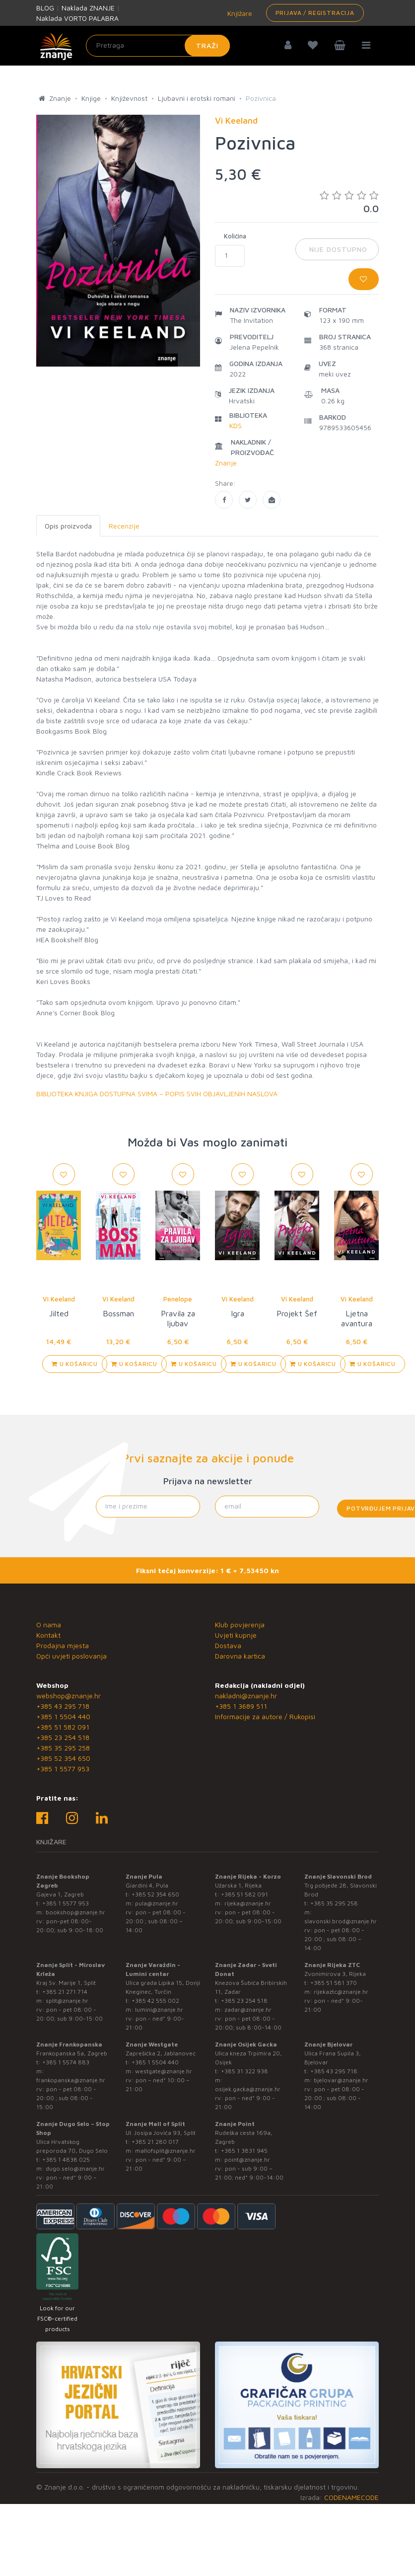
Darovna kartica (240, 1656)
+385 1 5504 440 (63, 1716)
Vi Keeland (59, 1299)
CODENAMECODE (351, 2497)
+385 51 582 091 (62, 1727)
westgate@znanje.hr (163, 2071)
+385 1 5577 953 (62, 1768)
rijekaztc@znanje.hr (341, 1991)
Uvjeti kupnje (236, 1635)
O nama (48, 1624)
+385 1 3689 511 (241, 1706)
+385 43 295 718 (62, 1706)
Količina (235, 236)
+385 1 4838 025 (66, 2159)
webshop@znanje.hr (68, 1695)
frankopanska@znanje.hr (70, 2080)
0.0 (349, 202)
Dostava (228, 1645)
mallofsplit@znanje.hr (165, 2150)
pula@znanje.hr (156, 1903)
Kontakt (48, 1635)
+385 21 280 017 (155, 2141)
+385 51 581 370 (333, 1982)
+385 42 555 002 (155, 2000)
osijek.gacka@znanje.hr (247, 2089)
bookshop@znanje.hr (75, 1912)
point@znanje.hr (247, 2159)
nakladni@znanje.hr (246, 1695)
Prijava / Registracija (315, 12)
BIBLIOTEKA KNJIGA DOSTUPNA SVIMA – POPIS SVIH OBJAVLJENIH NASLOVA (156, 1093)
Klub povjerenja (240, 1624)
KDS (235, 425)
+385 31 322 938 (244, 2071)
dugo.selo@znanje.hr (75, 2168)
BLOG (45, 7)
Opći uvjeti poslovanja (71, 1656)
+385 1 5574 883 (65, 2062)
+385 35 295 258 (63, 1747)
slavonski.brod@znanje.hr (340, 1921)
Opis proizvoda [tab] (68, 526)
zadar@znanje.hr (248, 2009)
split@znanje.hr (67, 2000)
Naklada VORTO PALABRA (77, 18)
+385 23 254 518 (62, 1737)
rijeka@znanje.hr (247, 1903)
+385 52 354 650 (63, 1758)
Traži (207, 45)
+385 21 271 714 (64, 1991)
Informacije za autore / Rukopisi (265, 1716)
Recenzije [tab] (124, 526)
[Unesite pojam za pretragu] (158, 46)
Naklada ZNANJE (88, 7)
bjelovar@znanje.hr (341, 2080)
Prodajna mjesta (62, 1645)
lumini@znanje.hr (159, 2009)
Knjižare (238, 13)
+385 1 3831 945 (244, 2150)
